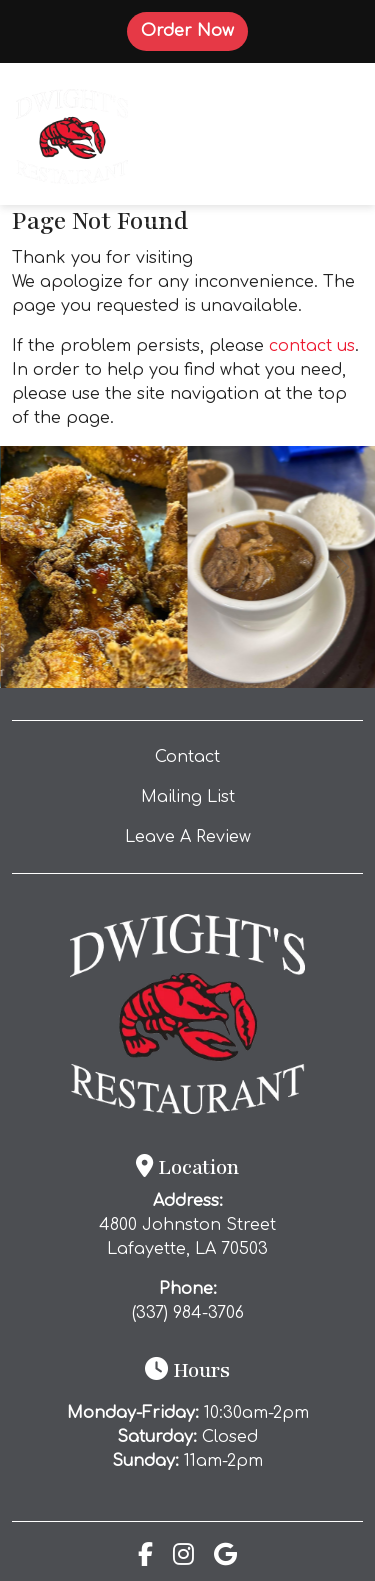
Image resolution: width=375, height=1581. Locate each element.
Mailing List (188, 797)
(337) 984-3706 (188, 1313)
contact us (312, 346)
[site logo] (72, 134)
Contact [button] (243, 755)
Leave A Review (228, 835)
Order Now (194, 30)
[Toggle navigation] (331, 134)
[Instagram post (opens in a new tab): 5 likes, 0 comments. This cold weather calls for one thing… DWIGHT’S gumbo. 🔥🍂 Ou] (282, 683)
